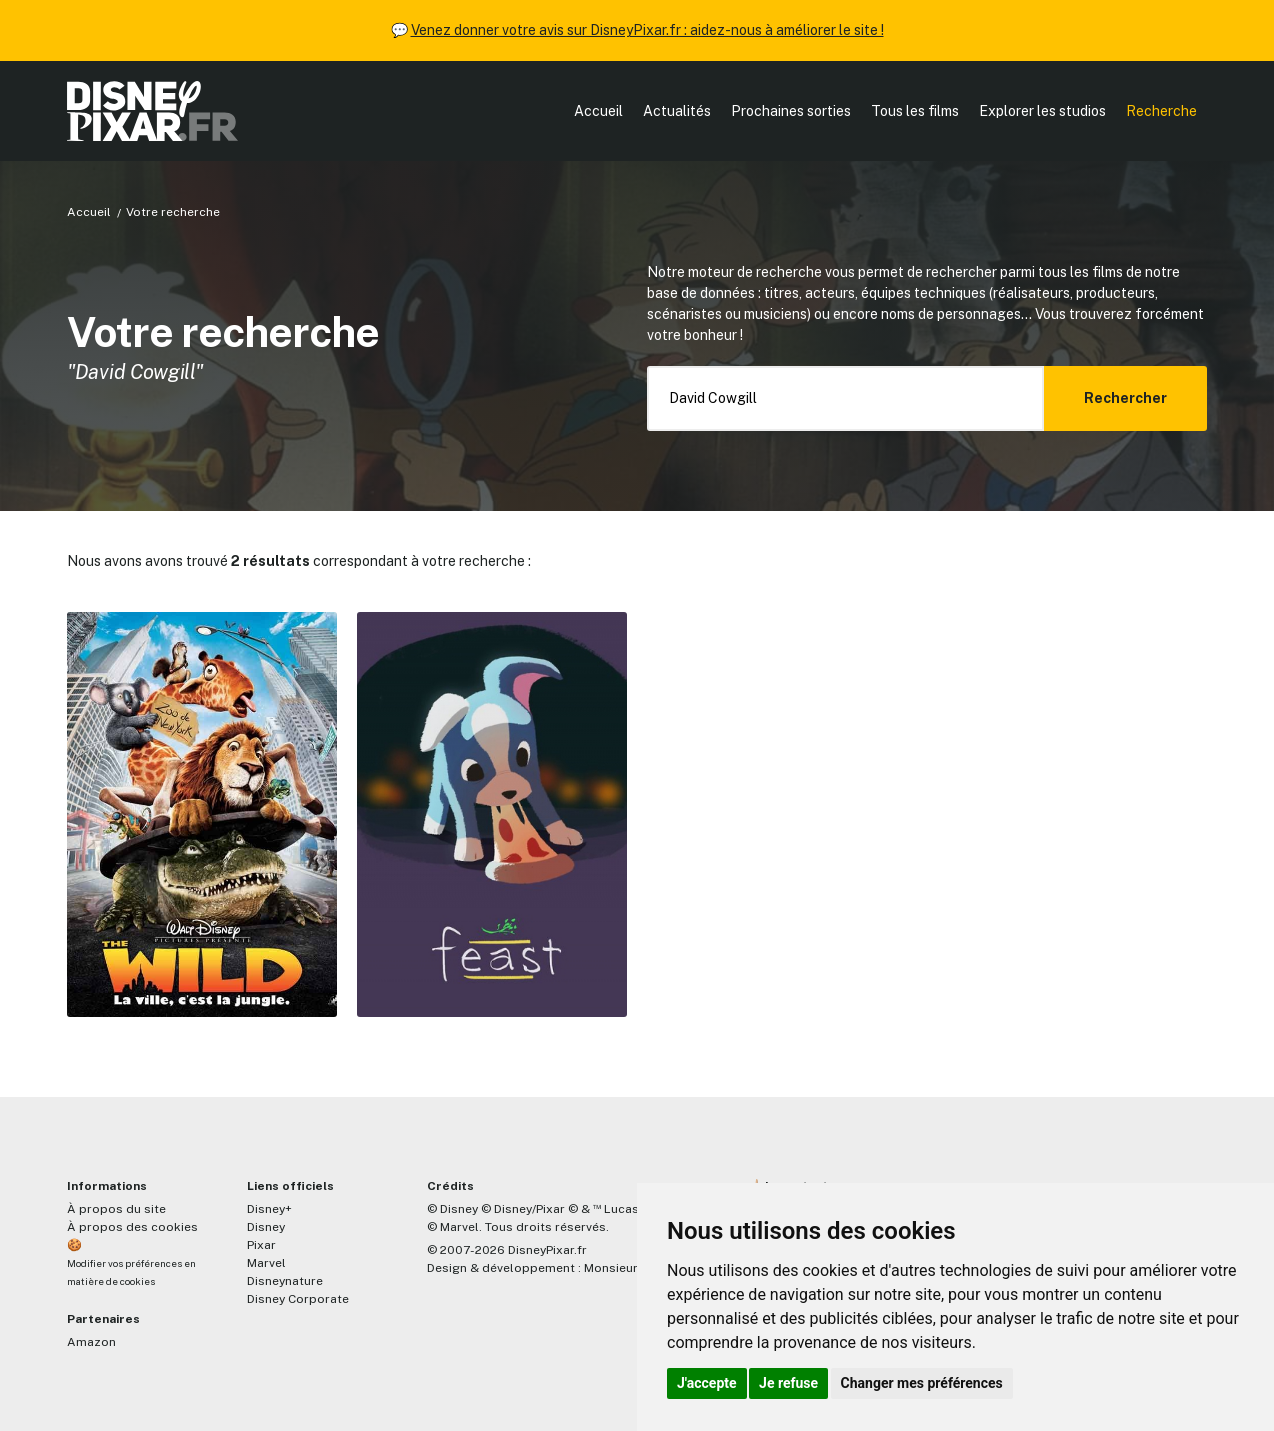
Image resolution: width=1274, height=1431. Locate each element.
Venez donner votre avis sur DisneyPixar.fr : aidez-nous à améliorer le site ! (647, 30)
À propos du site (116, 1209)
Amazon (91, 1342)
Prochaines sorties (791, 111)
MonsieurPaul (623, 1268)
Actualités (677, 111)
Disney (266, 1227)
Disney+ (269, 1209)
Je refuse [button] (788, 1383)
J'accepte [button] (707, 1383)
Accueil (598, 111)
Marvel (266, 1263)
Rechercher (1125, 398)
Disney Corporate (298, 1299)
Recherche (1161, 111)
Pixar (261, 1245)
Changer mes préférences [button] (922, 1383)
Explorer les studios (1042, 111)
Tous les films (915, 111)
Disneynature (285, 1281)
